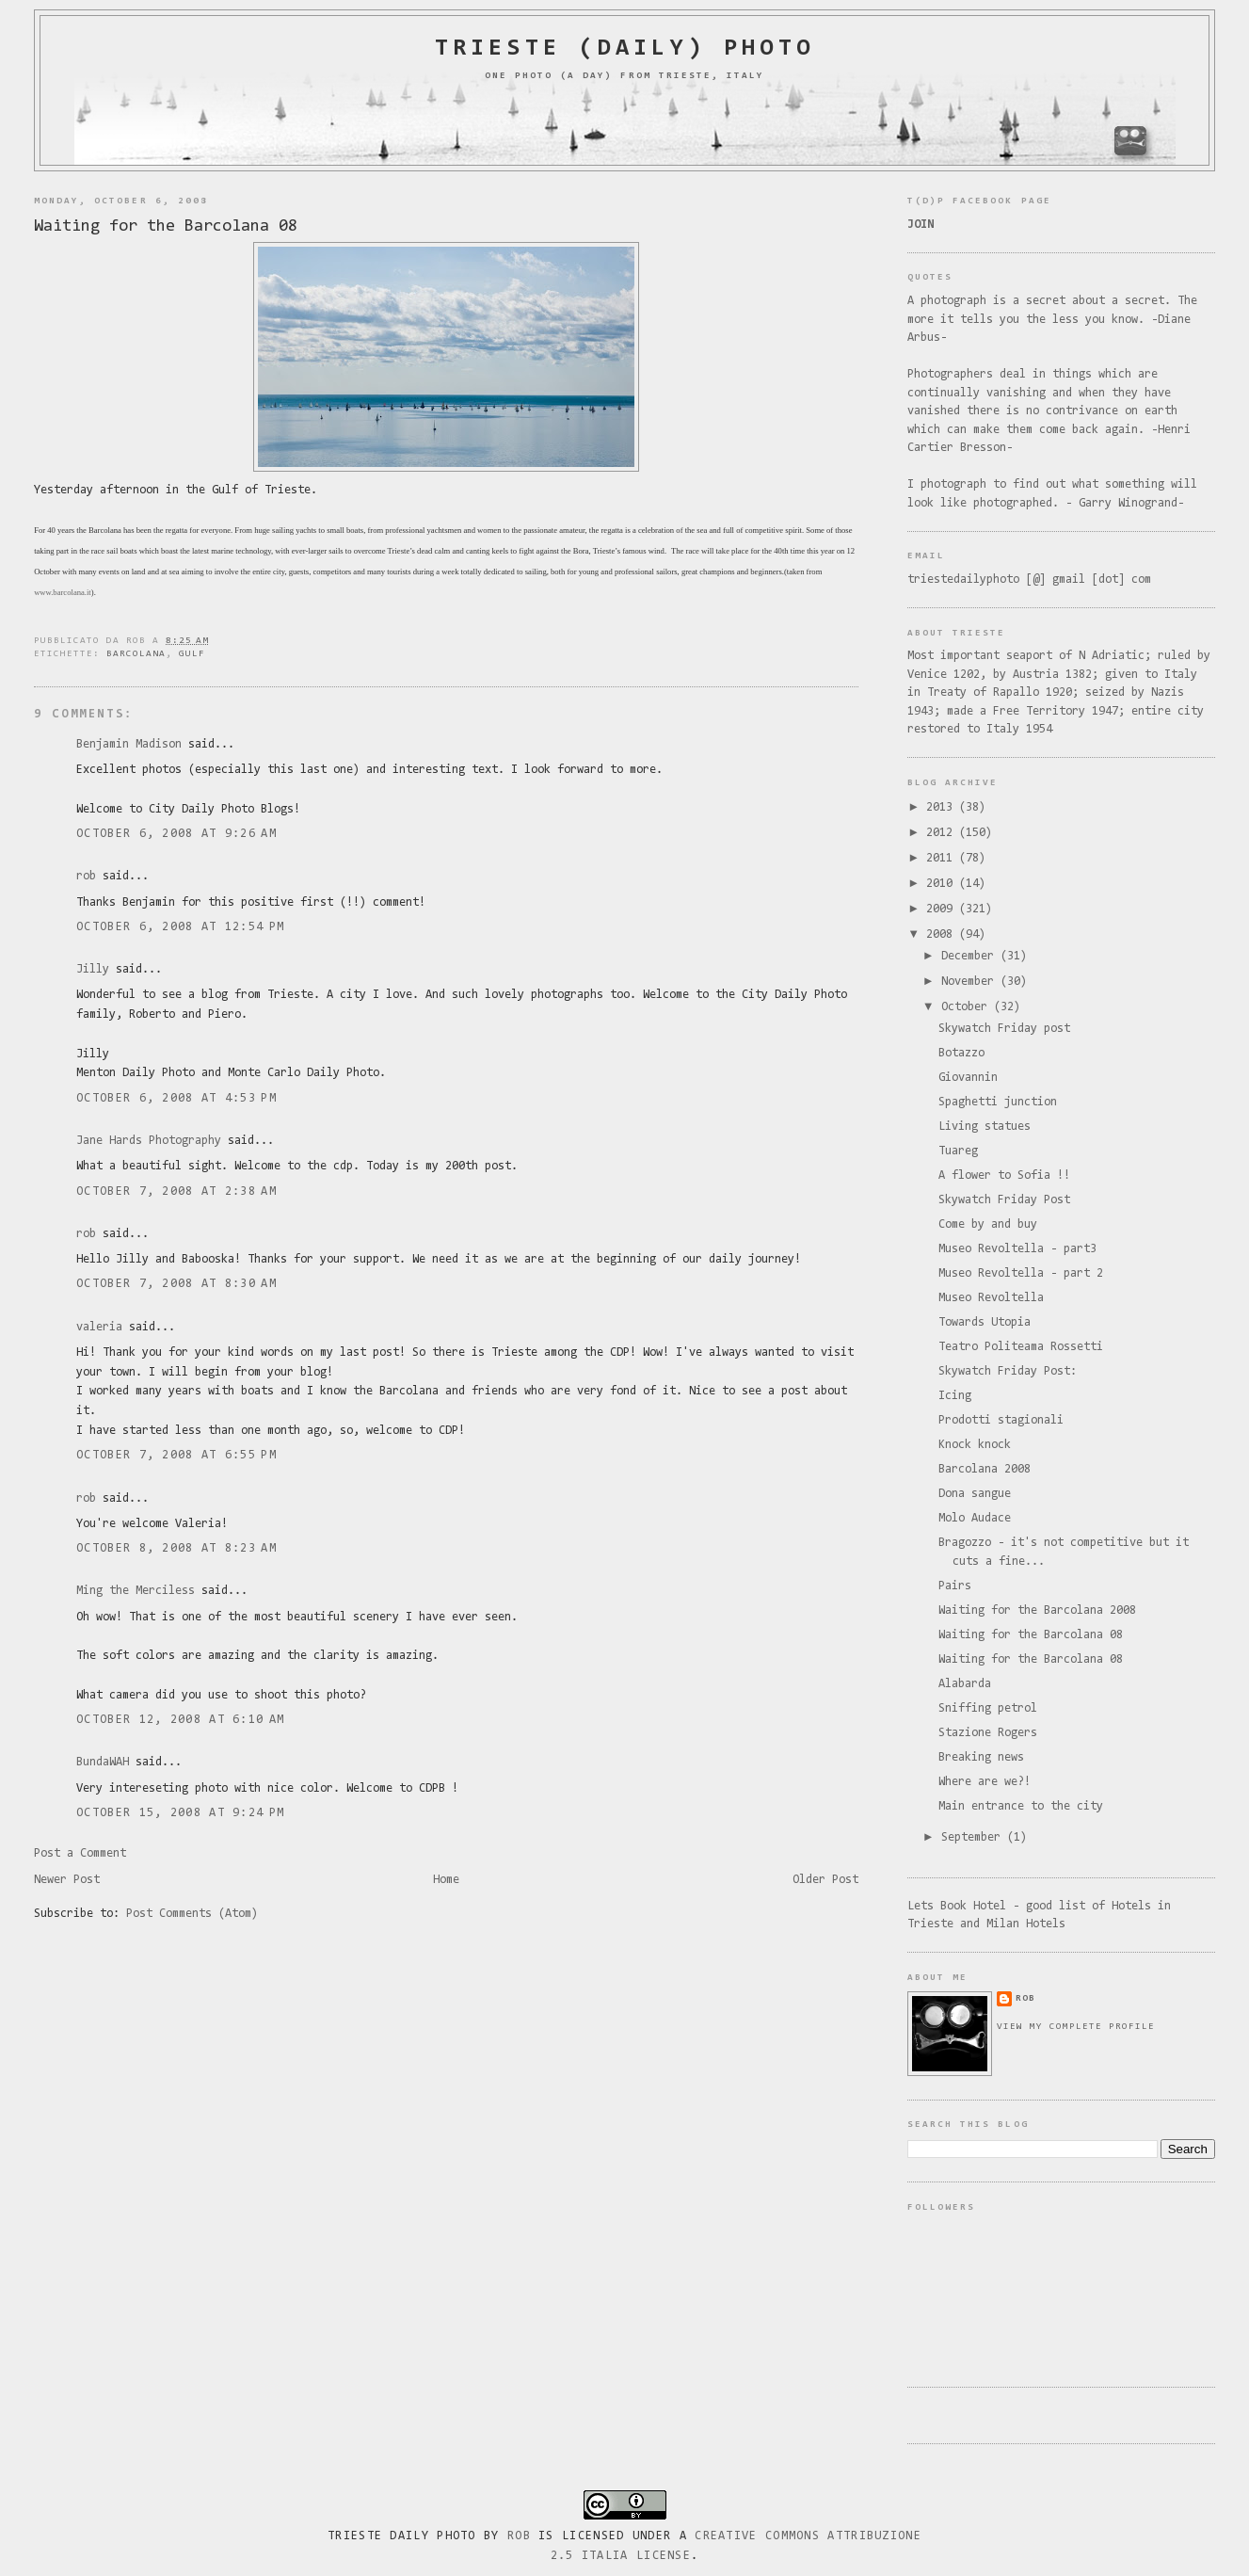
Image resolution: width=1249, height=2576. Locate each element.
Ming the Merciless (135, 1591)
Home (446, 1880)
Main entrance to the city (1020, 1806)
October (967, 1007)
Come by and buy (987, 1224)
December (971, 956)
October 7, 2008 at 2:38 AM (176, 1191)
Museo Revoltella (991, 1298)
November (971, 981)
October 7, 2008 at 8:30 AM (176, 1284)
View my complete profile (1076, 2026)
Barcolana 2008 (984, 1469)
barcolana (136, 654)
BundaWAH (102, 1762)
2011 (942, 858)
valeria (99, 1327)
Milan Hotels (1025, 1924)
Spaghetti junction (997, 1102)
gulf (192, 654)
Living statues (984, 1126)
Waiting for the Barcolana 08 (165, 226)
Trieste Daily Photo (402, 2536)
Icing (954, 1396)
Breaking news (981, 1757)
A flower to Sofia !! (1004, 1175)
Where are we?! (984, 1782)
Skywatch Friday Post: (1007, 1371)
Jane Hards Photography (148, 1141)
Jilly (92, 969)
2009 (942, 909)
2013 (942, 807)
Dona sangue (974, 1494)
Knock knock (974, 1445)
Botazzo (961, 1053)
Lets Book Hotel (956, 1906)
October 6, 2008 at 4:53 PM (176, 1098)
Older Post (825, 1880)
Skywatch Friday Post (1004, 1200)
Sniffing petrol (987, 1708)
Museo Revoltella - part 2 (1020, 1273)
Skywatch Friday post (1004, 1028)
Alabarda (964, 1684)
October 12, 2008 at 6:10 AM (180, 1720)
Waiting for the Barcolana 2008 (1037, 1610)
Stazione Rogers (987, 1733)
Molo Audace (974, 1518)
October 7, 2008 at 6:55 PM (176, 1455)
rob (86, 876)
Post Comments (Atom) (192, 1914)
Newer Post (67, 1880)
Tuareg (958, 1151)
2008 (942, 934)
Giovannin (968, 1077)
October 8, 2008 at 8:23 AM (176, 1548)
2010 (942, 883)
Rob (519, 2536)
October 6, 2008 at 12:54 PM (180, 927)
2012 (942, 833)
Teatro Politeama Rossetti (1020, 1347)
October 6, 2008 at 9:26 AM (176, 834)
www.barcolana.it (62, 592)
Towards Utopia (984, 1322)
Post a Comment (80, 1853)
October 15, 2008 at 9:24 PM (180, 1813)
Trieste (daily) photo (624, 49)
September (974, 1837)
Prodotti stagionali (1001, 1420)
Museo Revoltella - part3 (1017, 1249)
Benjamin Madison (129, 744)
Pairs (954, 1586)
